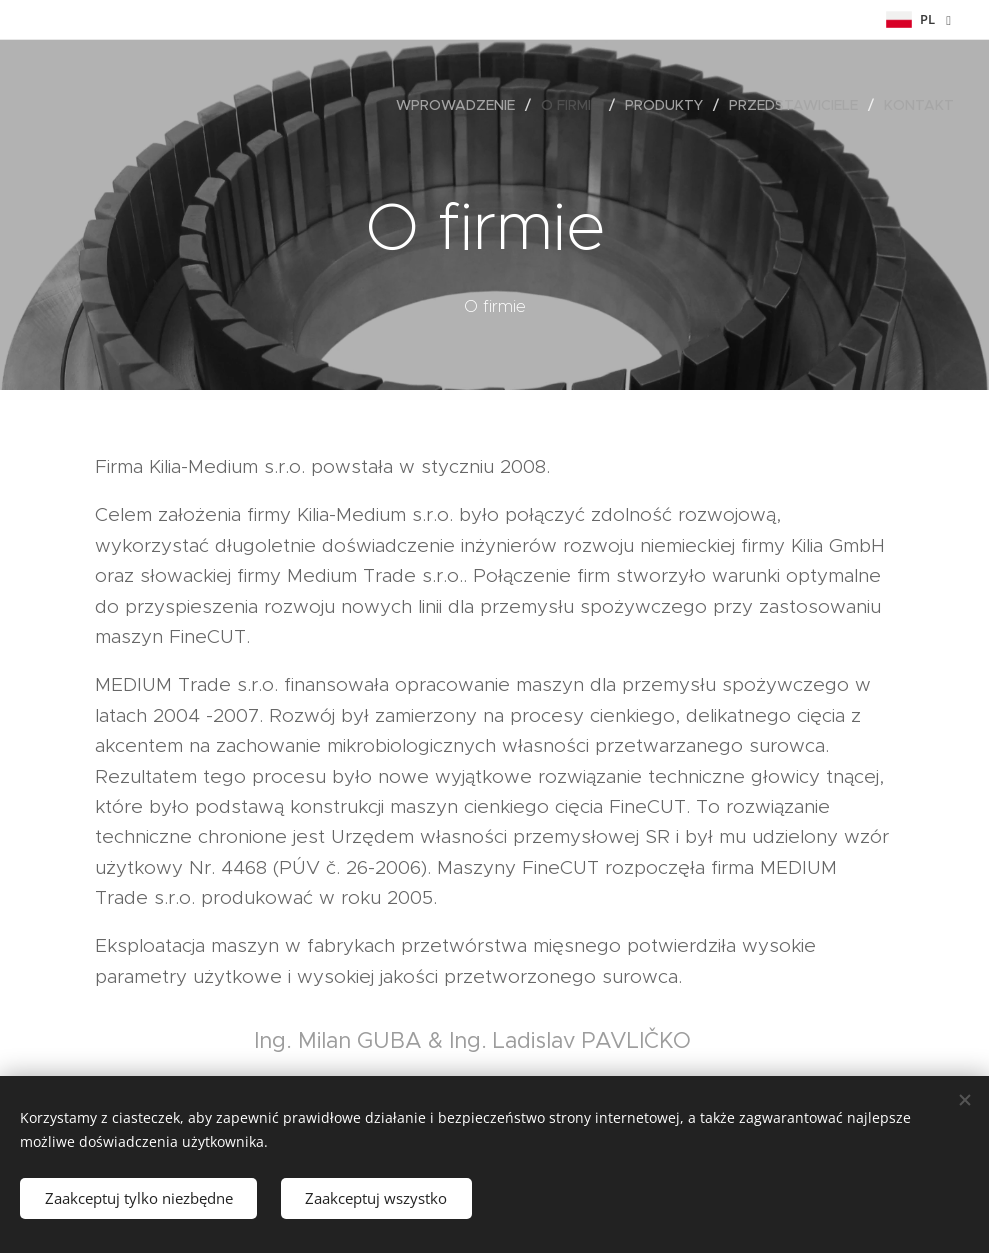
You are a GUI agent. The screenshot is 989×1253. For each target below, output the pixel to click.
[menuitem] (461, 105)
